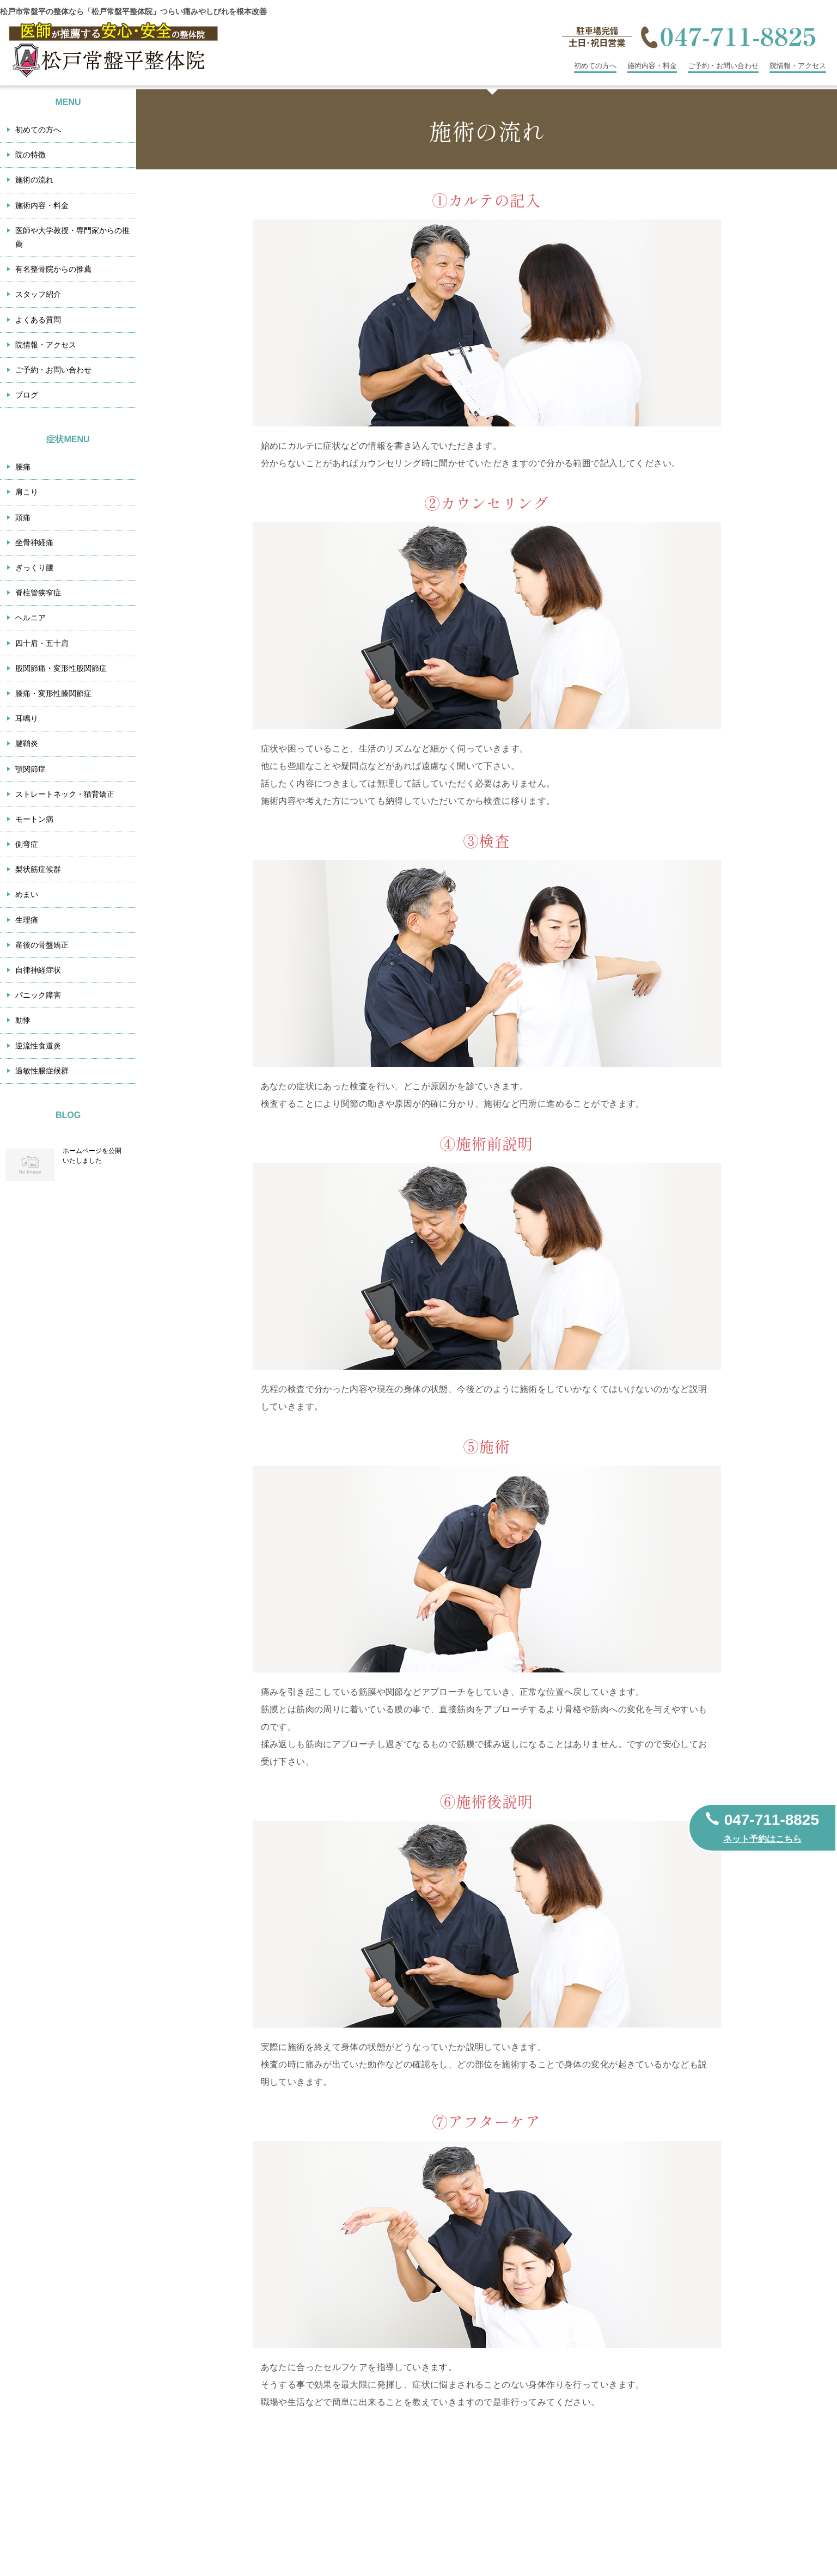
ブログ (26, 394)
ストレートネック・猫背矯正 (64, 794)
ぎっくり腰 (34, 567)
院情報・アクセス (797, 66)
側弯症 (26, 844)
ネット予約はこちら (762, 1839)
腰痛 (22, 466)
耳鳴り (26, 718)
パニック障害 (38, 995)
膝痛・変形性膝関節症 (53, 693)
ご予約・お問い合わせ (723, 66)
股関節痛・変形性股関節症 (61, 668)
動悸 (22, 1020)
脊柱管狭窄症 (38, 592)
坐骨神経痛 (34, 542)
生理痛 (26, 919)
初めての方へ (595, 66)
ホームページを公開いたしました (92, 1155)
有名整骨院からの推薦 (53, 269)
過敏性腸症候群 (42, 1070)
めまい (26, 894)
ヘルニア (30, 617)
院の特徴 (30, 154)
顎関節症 (30, 769)
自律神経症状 (38, 970)
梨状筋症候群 (38, 869)
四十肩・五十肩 (42, 643)
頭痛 (22, 517)
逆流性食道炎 (38, 1045)
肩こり (26, 491)
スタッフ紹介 (38, 294)
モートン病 (34, 819)
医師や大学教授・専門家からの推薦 (72, 237)
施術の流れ (34, 179)
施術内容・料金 (652, 66)
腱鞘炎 (26, 743)
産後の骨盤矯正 (42, 945)
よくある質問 (38, 319)
